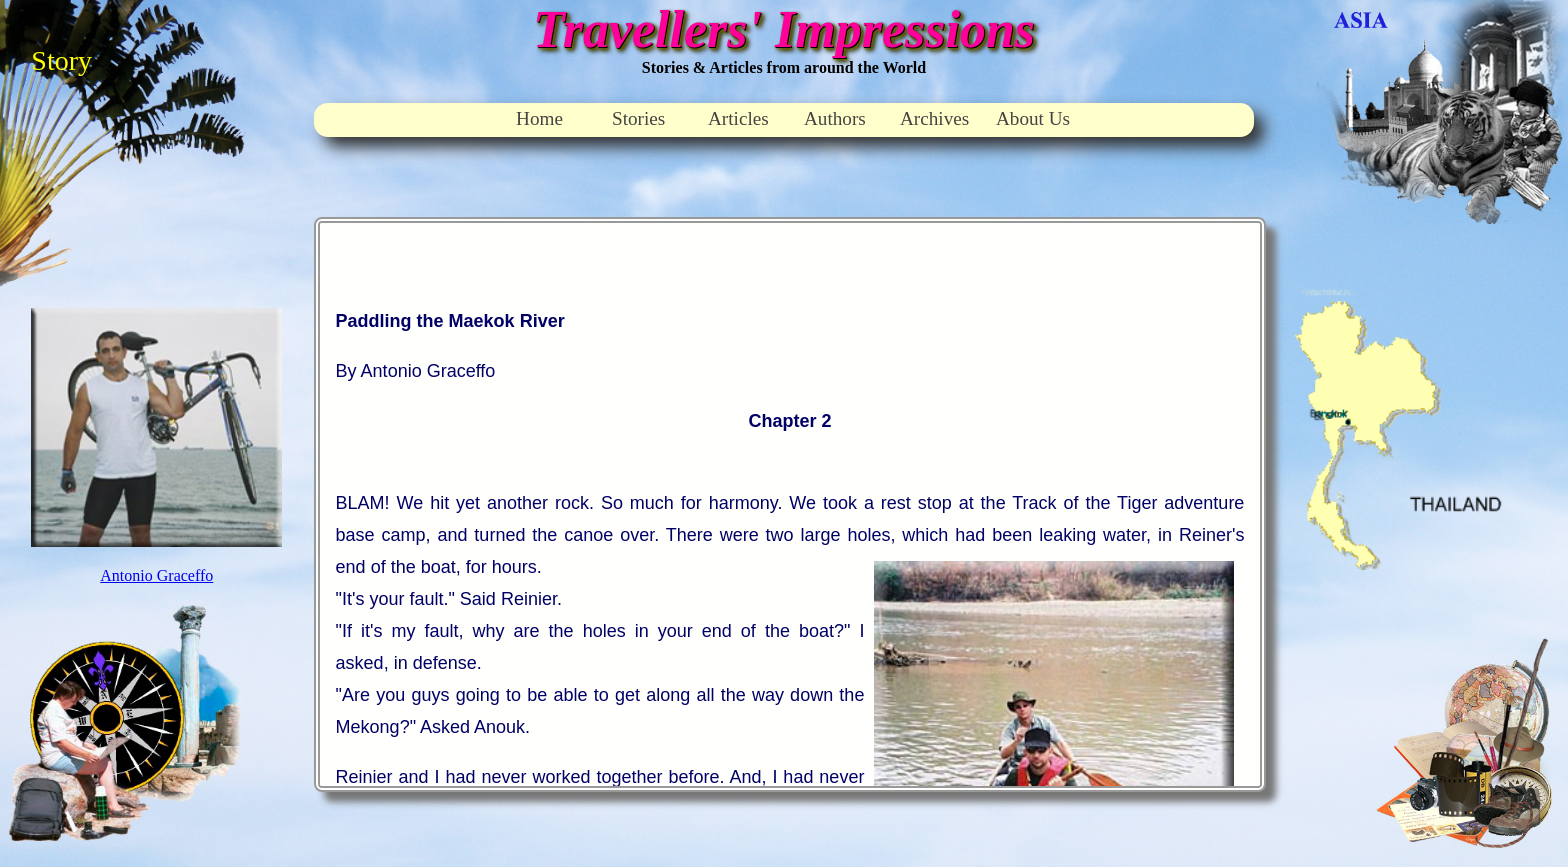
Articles (738, 118)
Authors (835, 118)
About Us (1033, 118)
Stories (638, 118)
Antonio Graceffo (156, 575)
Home (539, 118)
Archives (934, 118)
